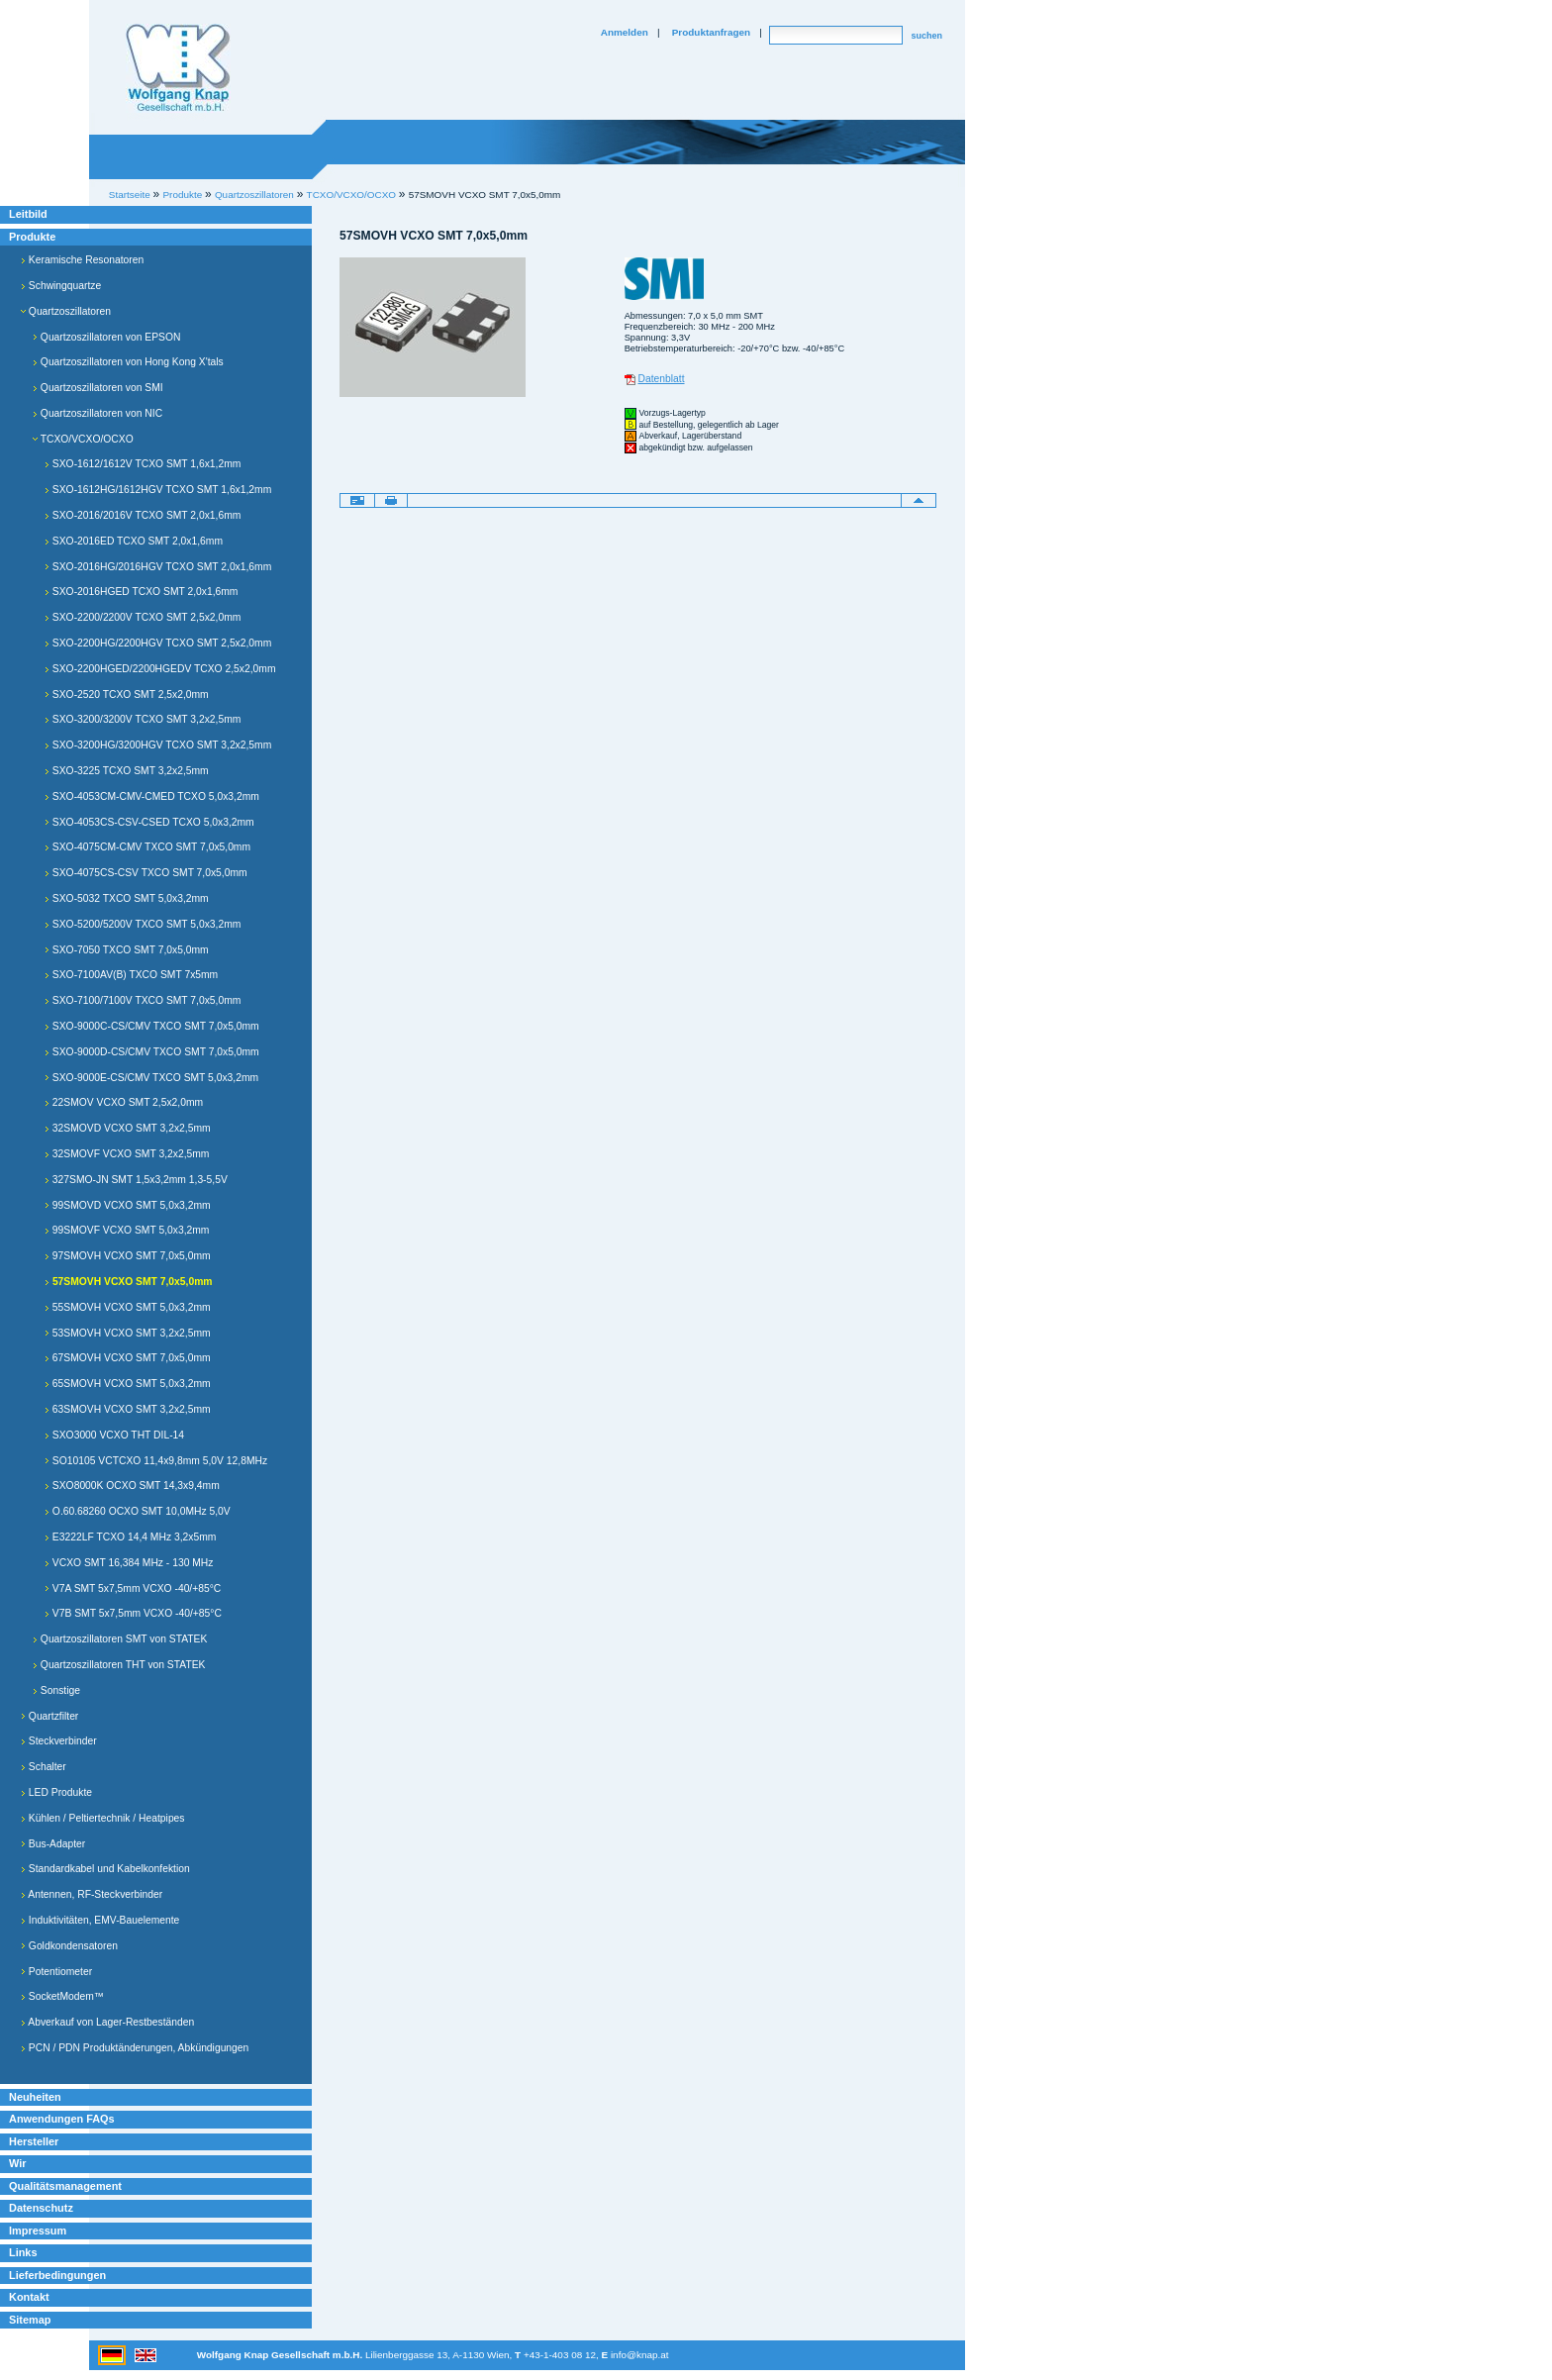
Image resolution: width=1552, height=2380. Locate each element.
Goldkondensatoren (69, 1945)
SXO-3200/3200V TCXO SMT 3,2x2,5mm (143, 719)
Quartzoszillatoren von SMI (98, 387)
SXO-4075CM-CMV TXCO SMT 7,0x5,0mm (147, 847)
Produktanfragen (711, 32)
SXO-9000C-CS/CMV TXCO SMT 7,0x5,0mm (152, 1026)
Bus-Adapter (53, 1843)
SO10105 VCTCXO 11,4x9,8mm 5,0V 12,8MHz (156, 1460)
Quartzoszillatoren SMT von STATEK (120, 1639)
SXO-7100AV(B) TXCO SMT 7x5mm (131, 974)
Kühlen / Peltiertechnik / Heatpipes (103, 1818)
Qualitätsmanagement (65, 2186)
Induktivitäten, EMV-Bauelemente (100, 1920)
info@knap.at (640, 2354)
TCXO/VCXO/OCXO (351, 194)
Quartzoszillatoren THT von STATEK (119, 1664)
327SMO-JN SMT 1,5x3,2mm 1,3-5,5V (136, 1179)
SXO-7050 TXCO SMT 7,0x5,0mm (127, 949)
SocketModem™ (62, 1996)
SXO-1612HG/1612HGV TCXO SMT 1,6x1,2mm (158, 489)
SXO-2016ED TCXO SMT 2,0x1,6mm (134, 541)
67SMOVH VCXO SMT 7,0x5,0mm (128, 1357)
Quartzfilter (49, 1716)
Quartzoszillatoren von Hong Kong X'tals (128, 361)
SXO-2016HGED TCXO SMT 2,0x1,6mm (141, 591)
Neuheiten (35, 2097)
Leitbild (28, 214)
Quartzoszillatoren (66, 311)
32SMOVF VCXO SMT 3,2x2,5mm (127, 1153)
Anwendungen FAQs (62, 2119)
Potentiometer (56, 1971)
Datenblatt (661, 378)
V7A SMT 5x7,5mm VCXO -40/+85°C (133, 1588)
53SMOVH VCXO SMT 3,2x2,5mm (128, 1333)
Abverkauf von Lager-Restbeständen (107, 2022)
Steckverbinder (59, 1740)
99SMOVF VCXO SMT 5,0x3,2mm (127, 1230)
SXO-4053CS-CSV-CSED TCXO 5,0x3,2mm (149, 822)
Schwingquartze (61, 285)
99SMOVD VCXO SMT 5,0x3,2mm (128, 1205)
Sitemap (29, 2320)
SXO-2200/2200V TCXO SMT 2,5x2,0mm (143, 617)
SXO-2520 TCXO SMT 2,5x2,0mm (127, 694)
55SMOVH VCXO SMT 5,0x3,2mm (128, 1307)
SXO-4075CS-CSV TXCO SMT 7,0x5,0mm (146, 872)
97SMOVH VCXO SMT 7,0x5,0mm (128, 1255)
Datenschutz (41, 2208)
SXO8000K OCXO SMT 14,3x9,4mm (132, 1485)
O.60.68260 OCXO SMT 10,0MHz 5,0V (138, 1511)
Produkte (32, 237)
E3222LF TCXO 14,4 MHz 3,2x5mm (130, 1537)
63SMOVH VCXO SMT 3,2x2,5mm (128, 1409)
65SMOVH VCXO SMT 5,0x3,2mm (128, 1383)
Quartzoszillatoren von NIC (97, 413)
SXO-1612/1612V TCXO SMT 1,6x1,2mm (143, 463)
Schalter (43, 1766)
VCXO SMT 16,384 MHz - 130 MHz (129, 1562)
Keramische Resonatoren (82, 259)
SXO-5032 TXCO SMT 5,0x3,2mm (127, 898)
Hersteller (33, 2141)
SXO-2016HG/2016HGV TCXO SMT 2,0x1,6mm (158, 566)
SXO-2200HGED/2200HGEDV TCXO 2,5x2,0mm (160, 668)
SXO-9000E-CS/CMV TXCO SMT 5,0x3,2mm (151, 1077)
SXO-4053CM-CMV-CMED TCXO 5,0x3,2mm (152, 796)
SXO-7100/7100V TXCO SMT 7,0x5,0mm (143, 1000)
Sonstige (56, 1690)
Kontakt (29, 2297)
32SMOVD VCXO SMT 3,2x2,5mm (128, 1128)
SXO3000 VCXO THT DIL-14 (114, 1435)
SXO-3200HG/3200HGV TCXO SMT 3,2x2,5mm (158, 745)
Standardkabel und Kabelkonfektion (105, 1868)
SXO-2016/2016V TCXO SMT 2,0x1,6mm (143, 515)
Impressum (37, 2230)
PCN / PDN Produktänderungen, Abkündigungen (134, 2047)
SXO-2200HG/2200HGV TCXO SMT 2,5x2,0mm (158, 643)
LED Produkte (56, 1792)
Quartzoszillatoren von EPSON (106, 337)
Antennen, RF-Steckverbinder (91, 1894)
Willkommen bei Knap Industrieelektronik (178, 68)
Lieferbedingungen (57, 2275)
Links (23, 2252)
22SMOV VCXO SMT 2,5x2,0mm (124, 1102)
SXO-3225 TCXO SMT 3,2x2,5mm (127, 770)
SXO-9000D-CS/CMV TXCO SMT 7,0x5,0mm (152, 1051)
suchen (926, 36)
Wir (17, 2163)
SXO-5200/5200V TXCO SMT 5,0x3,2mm (143, 924)
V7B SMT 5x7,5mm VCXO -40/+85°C (133, 1613)
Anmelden (624, 32)
